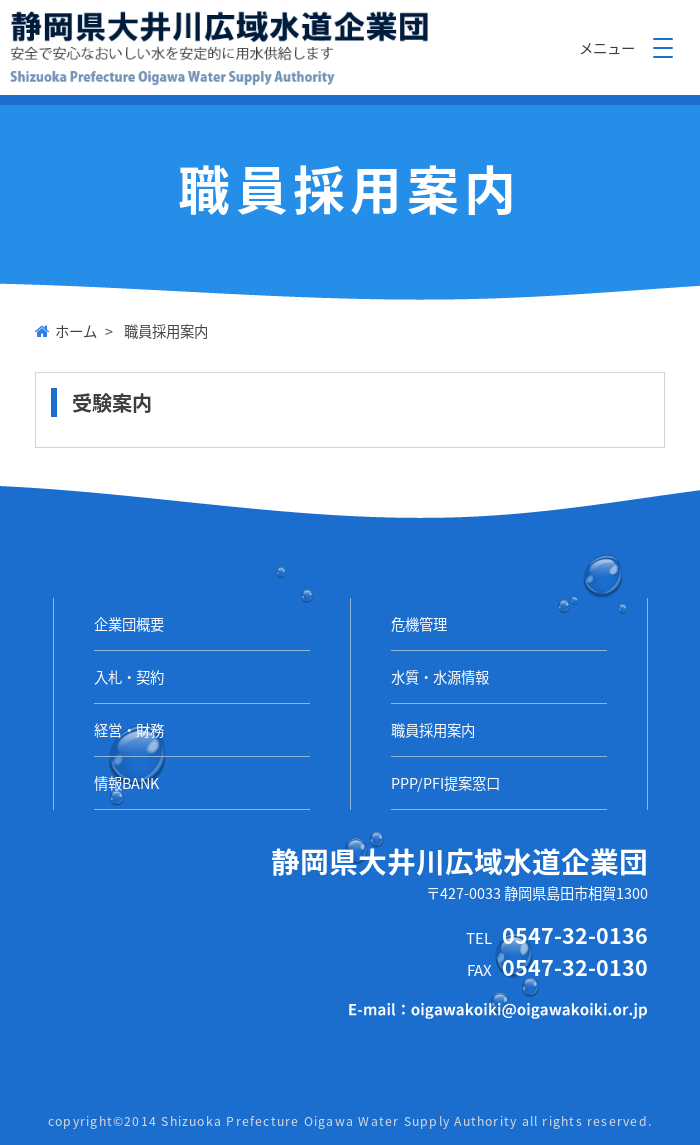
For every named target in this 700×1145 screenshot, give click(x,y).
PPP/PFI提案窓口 (445, 783)
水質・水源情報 (440, 677)
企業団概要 (129, 624)
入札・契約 (129, 677)
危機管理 (419, 624)
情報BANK (126, 783)
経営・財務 (129, 730)
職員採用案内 (433, 730)
